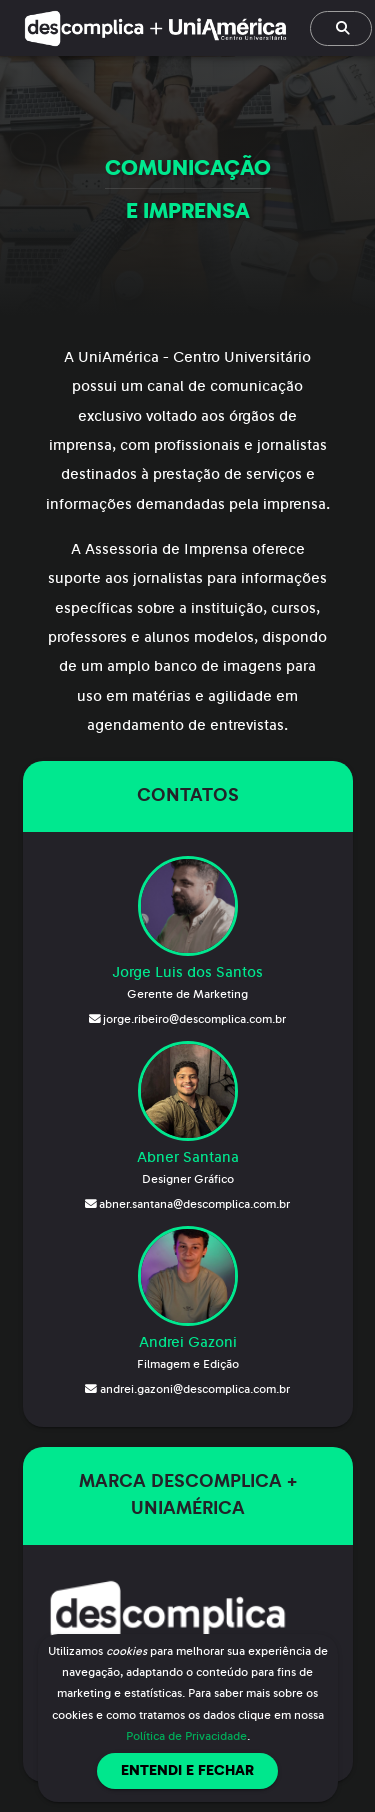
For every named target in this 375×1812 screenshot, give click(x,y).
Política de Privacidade (186, 1736)
